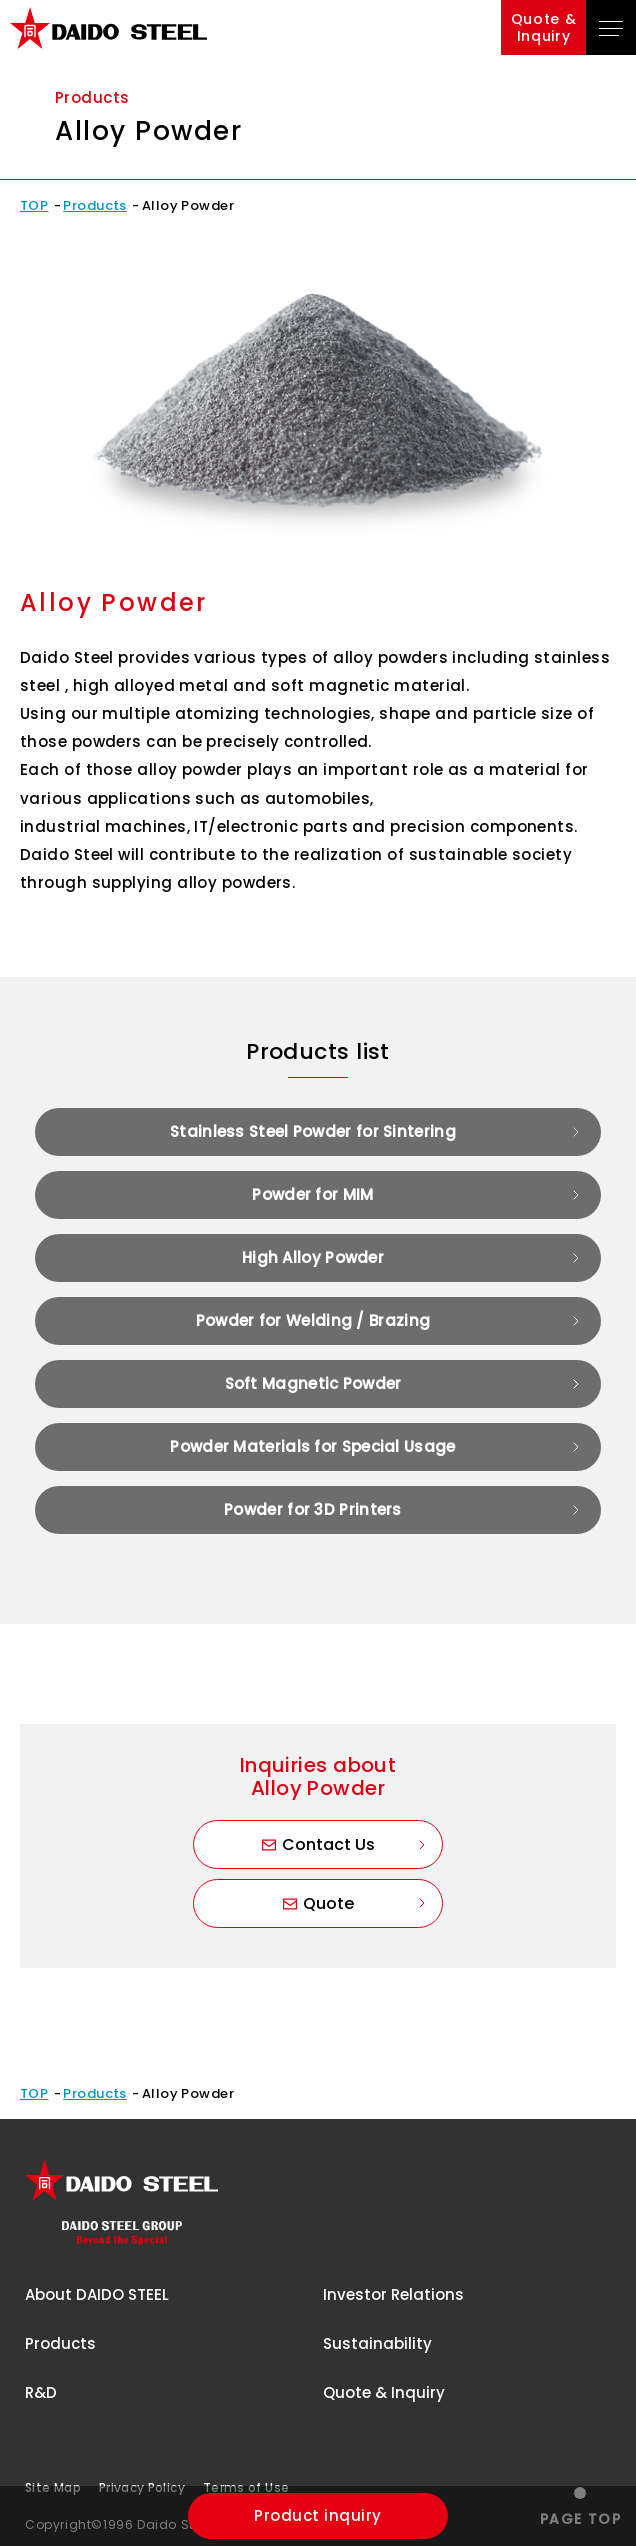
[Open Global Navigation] (611, 27)
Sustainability (377, 2343)
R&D (41, 2392)
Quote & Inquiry (384, 2392)
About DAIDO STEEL (97, 2294)
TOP (34, 205)
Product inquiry (317, 2515)
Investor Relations (393, 2294)
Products (95, 205)
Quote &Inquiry (544, 27)
